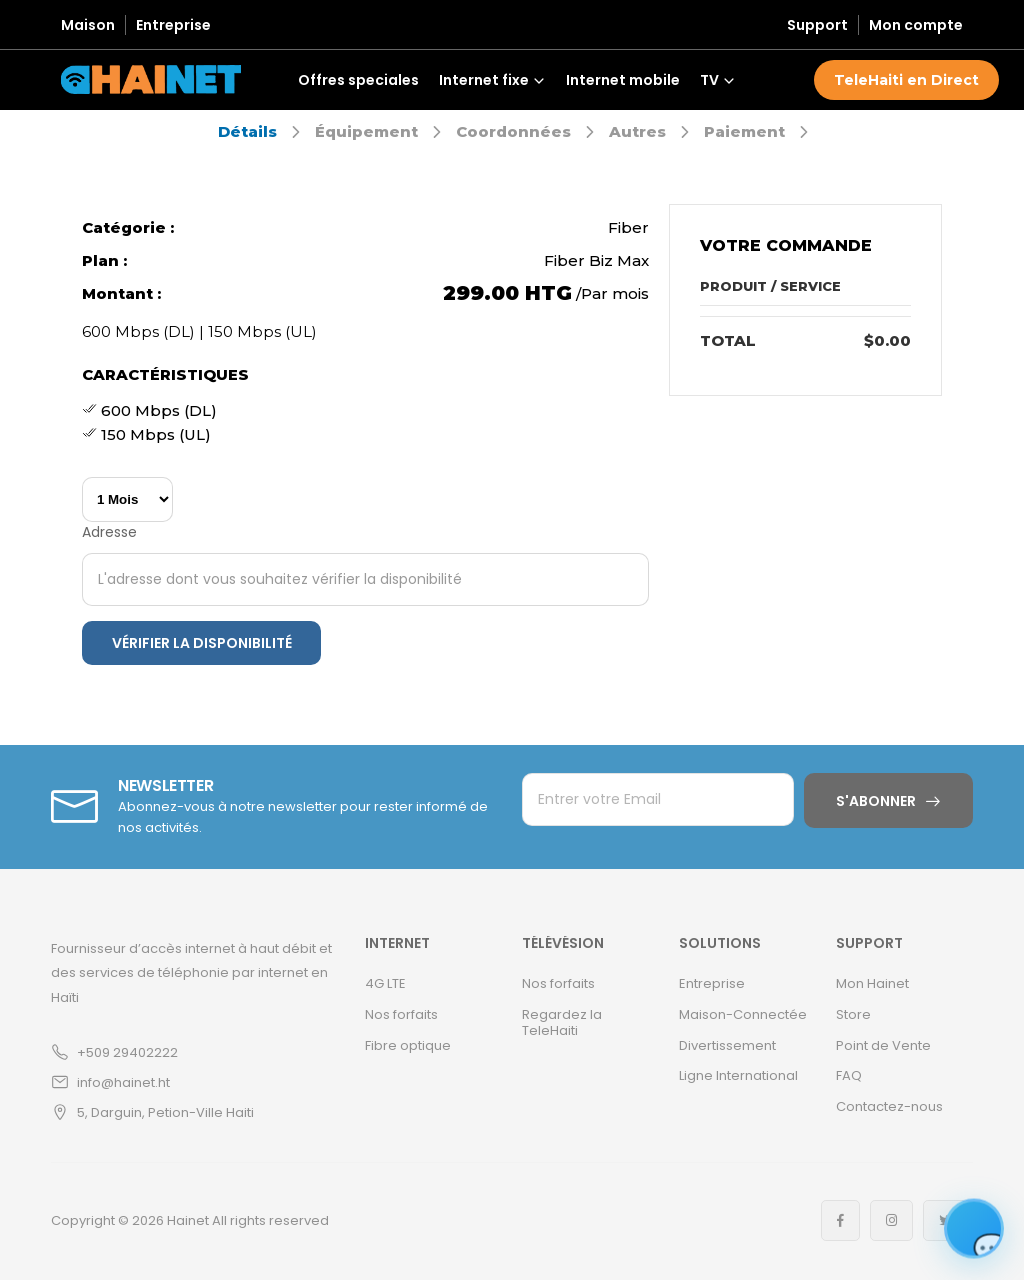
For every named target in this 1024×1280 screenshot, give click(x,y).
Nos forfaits (401, 1014)
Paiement (744, 131)
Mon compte (916, 25)
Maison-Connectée (743, 1014)
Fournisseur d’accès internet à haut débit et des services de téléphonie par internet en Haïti (191, 972)
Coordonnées (513, 131)
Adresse (109, 532)
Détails (247, 131)
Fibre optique (408, 1045)
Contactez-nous (889, 1106)
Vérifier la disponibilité (202, 643)
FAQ (849, 1075)
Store (853, 1014)
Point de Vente (883, 1045)
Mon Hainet (872, 983)
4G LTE (385, 983)
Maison (88, 25)
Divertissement (727, 1045)
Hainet (188, 1220)
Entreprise (173, 25)
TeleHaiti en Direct (906, 80)
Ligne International (738, 1075)
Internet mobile (623, 80)
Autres (637, 131)
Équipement (366, 131)
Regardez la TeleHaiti (562, 1022)
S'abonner (876, 801)
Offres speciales (358, 80)
